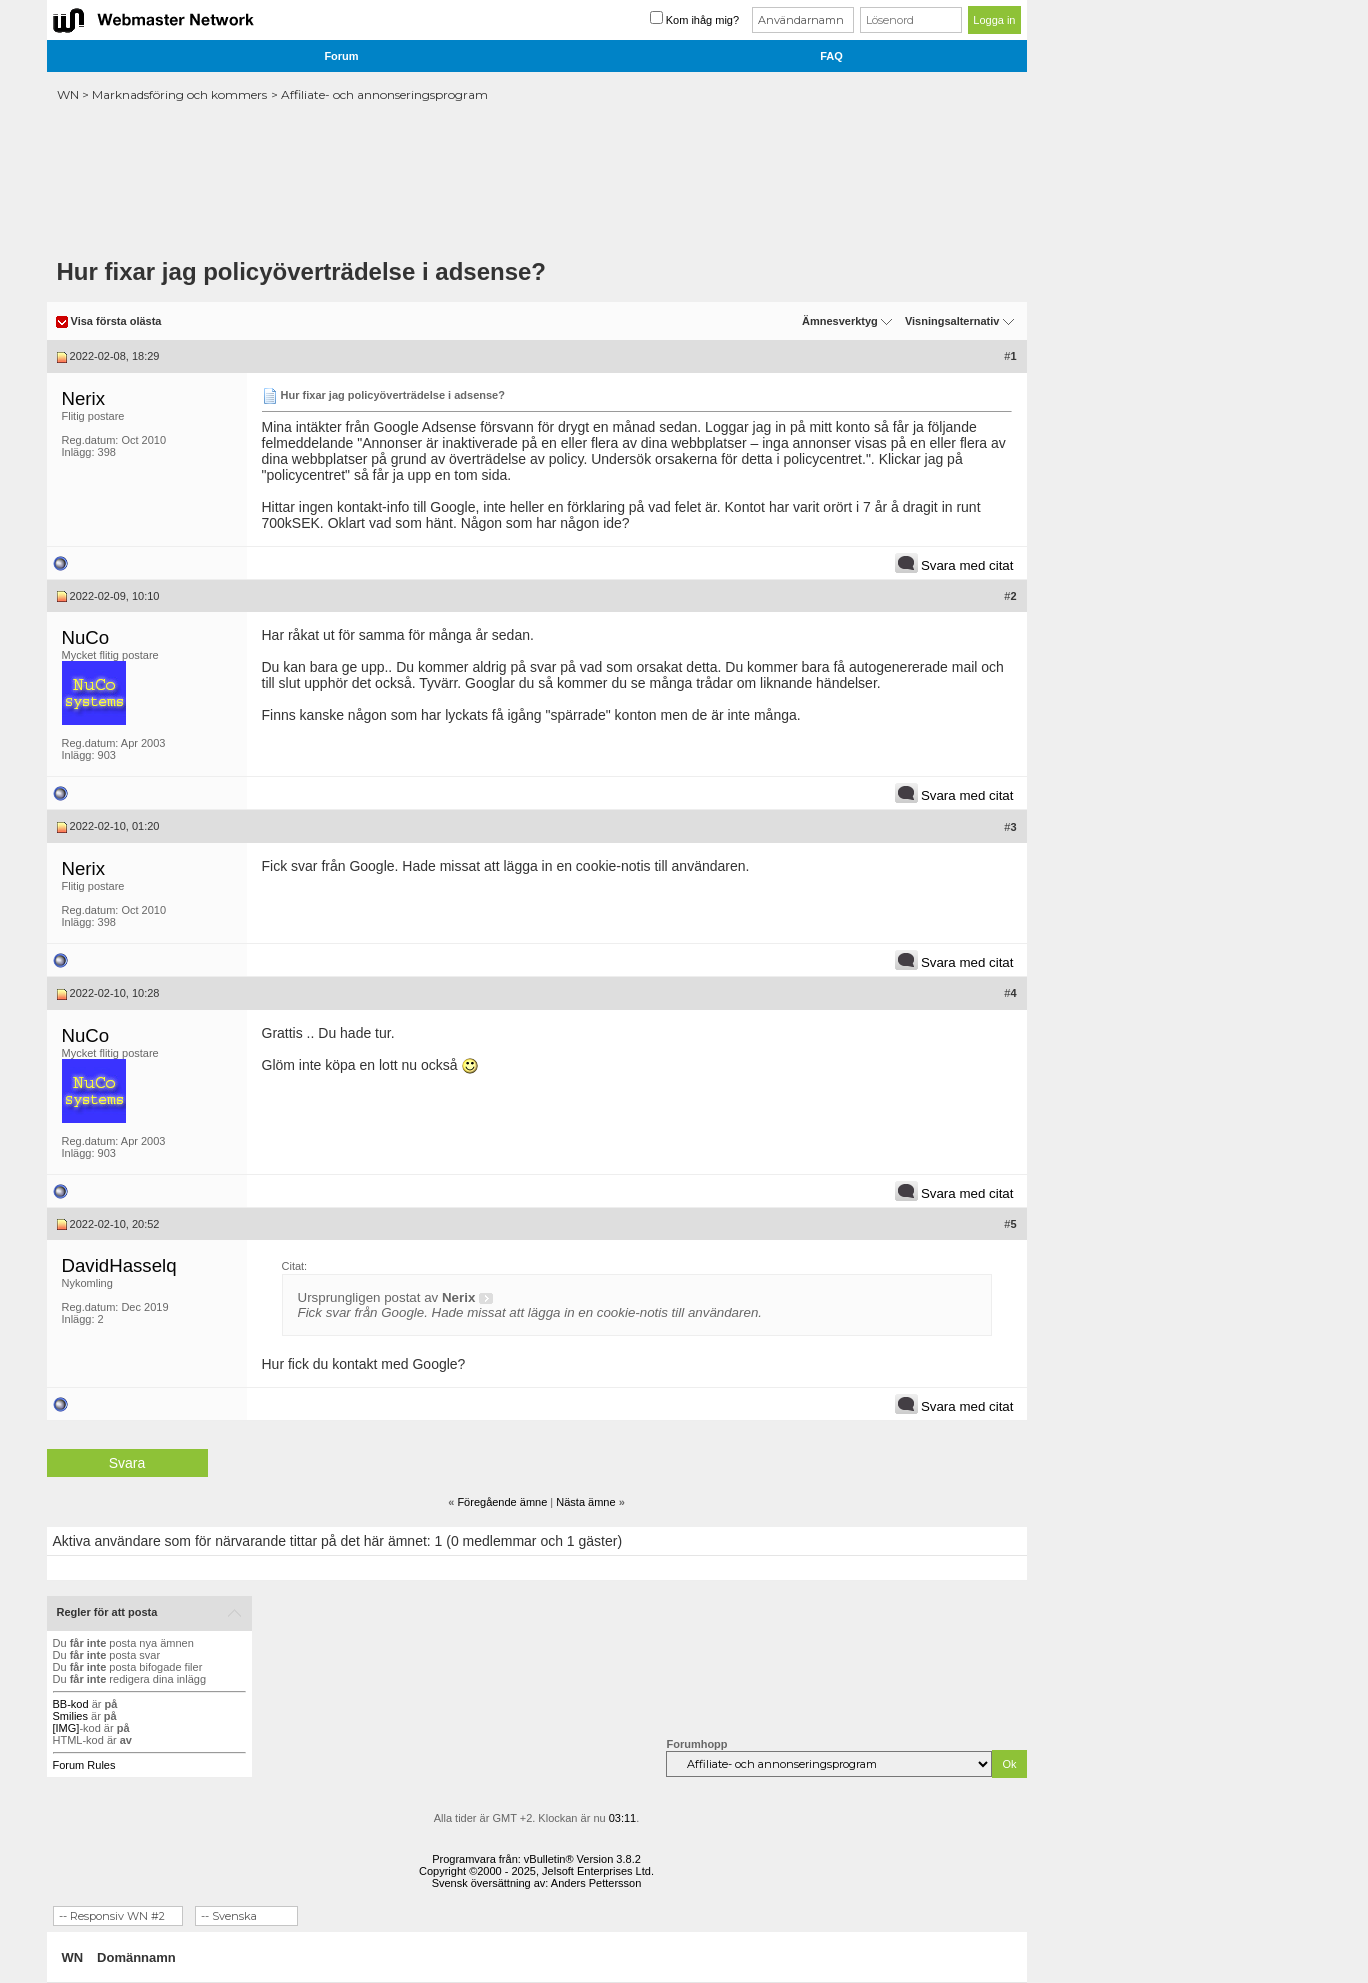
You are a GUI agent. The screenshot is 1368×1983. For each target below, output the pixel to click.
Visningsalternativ (952, 321)
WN (68, 94)
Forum (341, 56)
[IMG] (66, 1728)
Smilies (70, 1716)
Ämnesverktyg (840, 321)
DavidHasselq (119, 1265)
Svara (127, 1463)
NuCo (86, 637)
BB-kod (71, 1704)
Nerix (84, 398)
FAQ (831, 56)
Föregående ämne (502, 1502)
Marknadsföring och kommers (179, 94)
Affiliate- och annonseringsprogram (384, 94)
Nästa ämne (585, 1502)
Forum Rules (84, 1765)
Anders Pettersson (596, 1883)
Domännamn (136, 1957)
